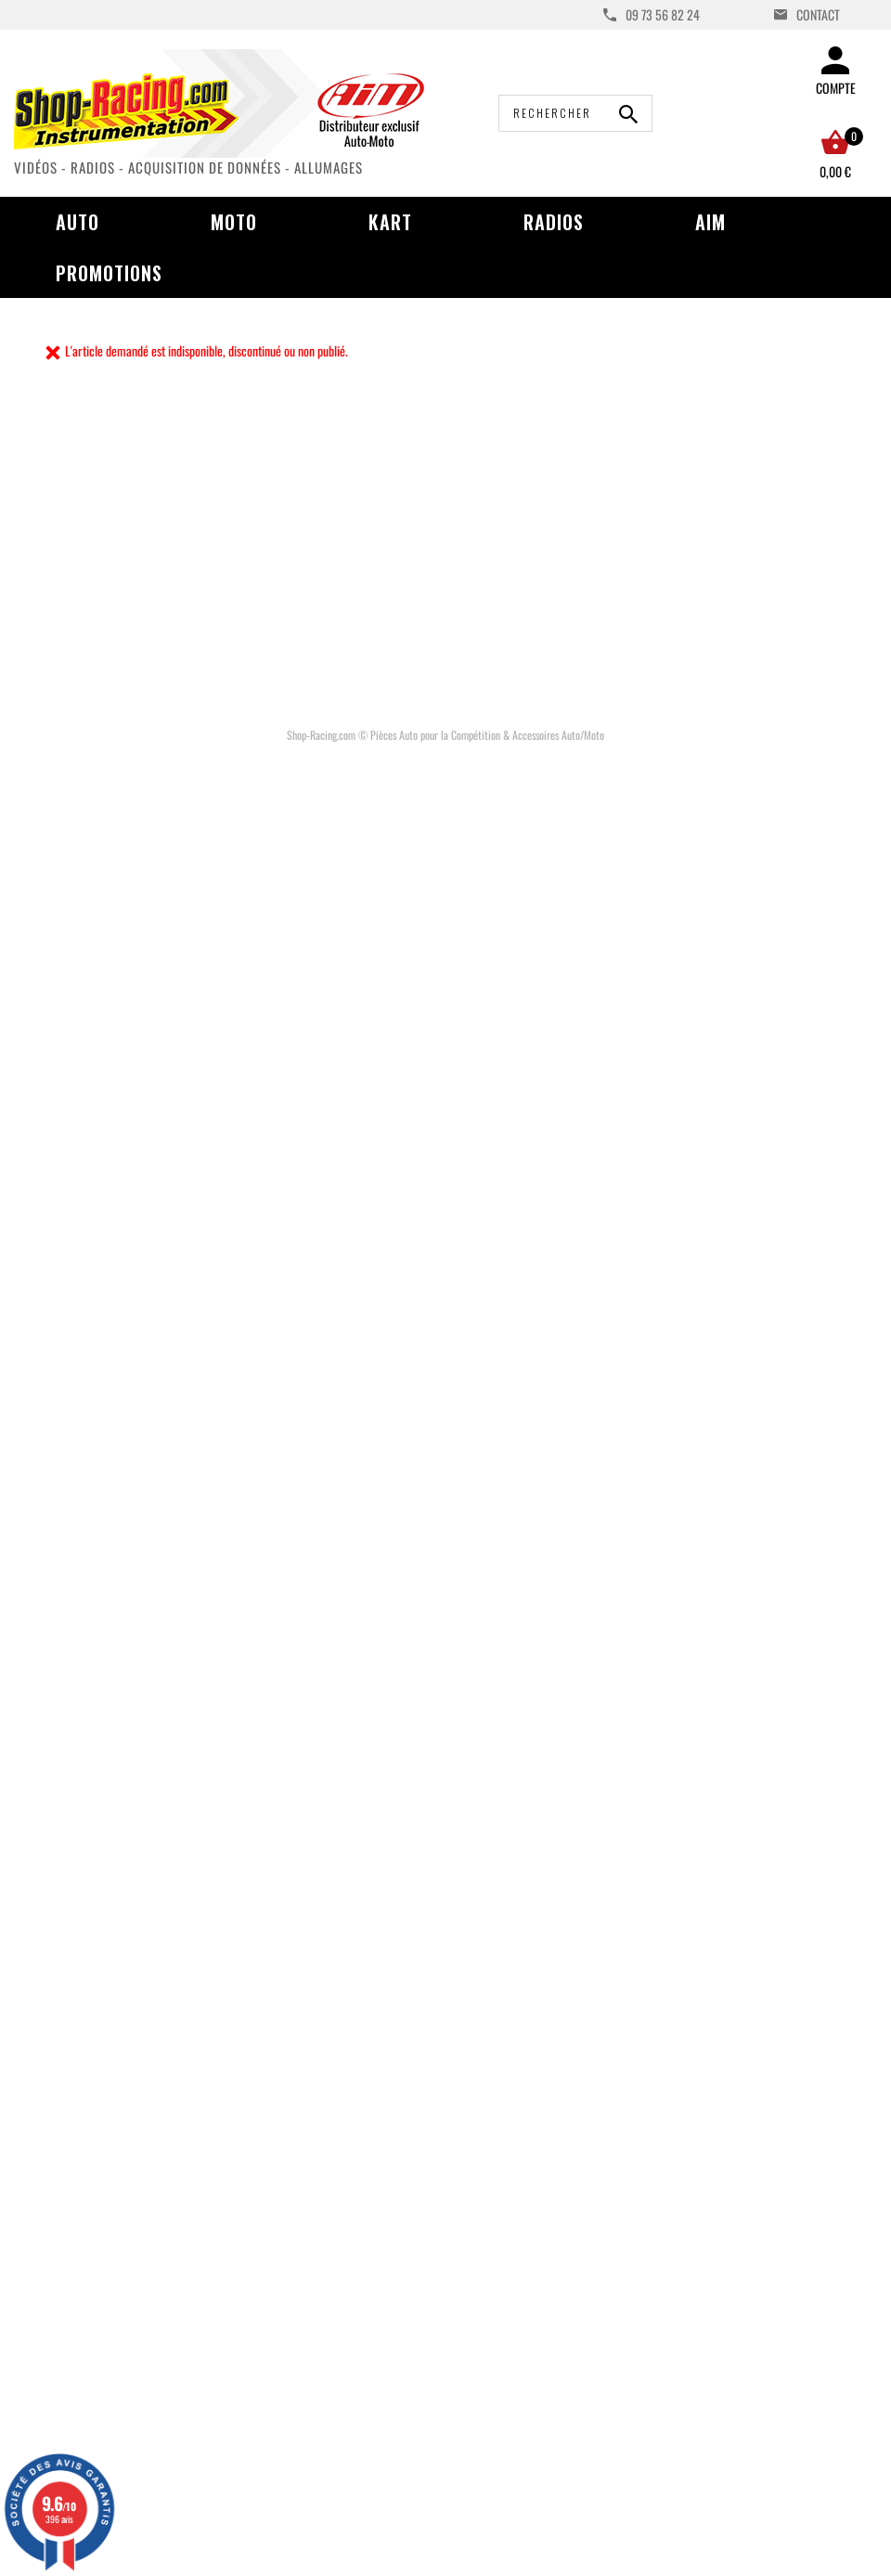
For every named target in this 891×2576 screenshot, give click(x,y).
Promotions (109, 273)
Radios (553, 222)
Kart (390, 222)
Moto (234, 222)
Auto (77, 222)
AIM (710, 222)
